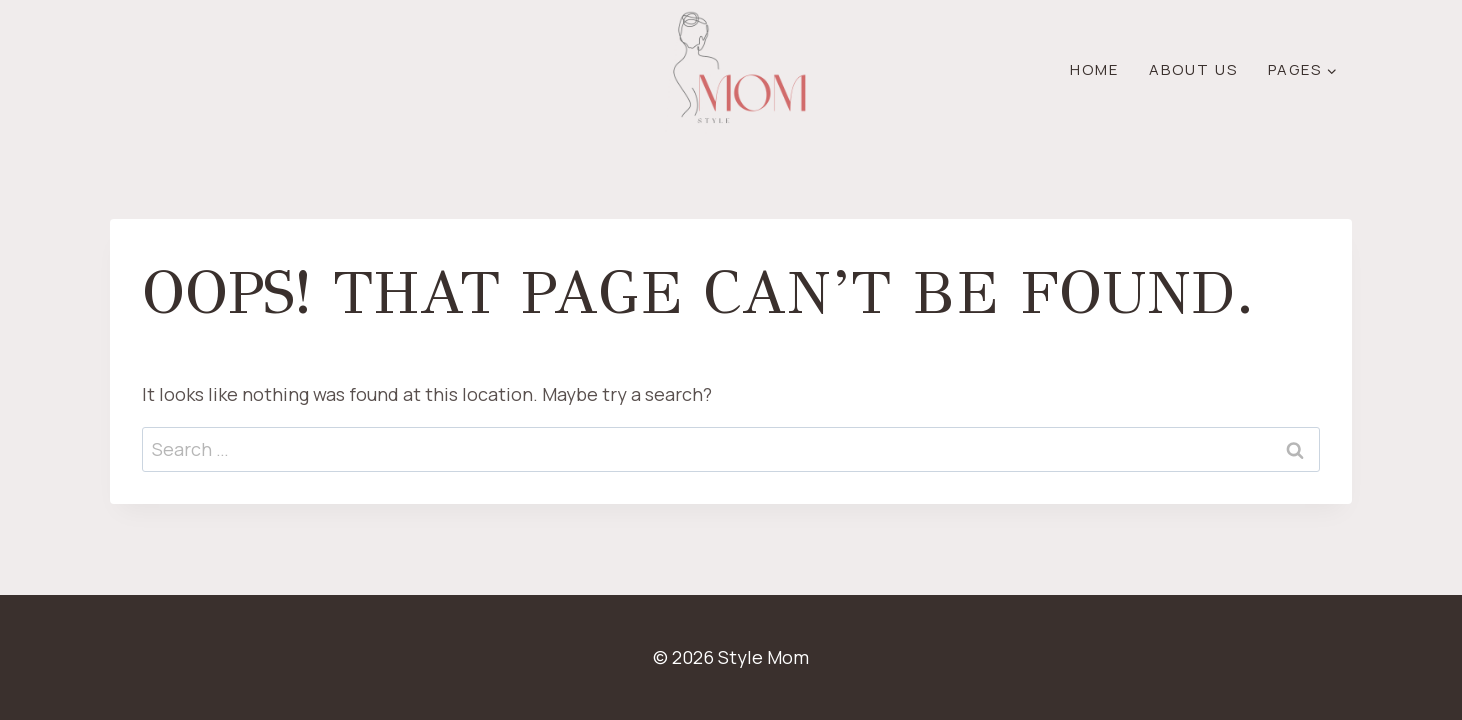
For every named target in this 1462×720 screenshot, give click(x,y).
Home (1094, 69)
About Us (1193, 69)
